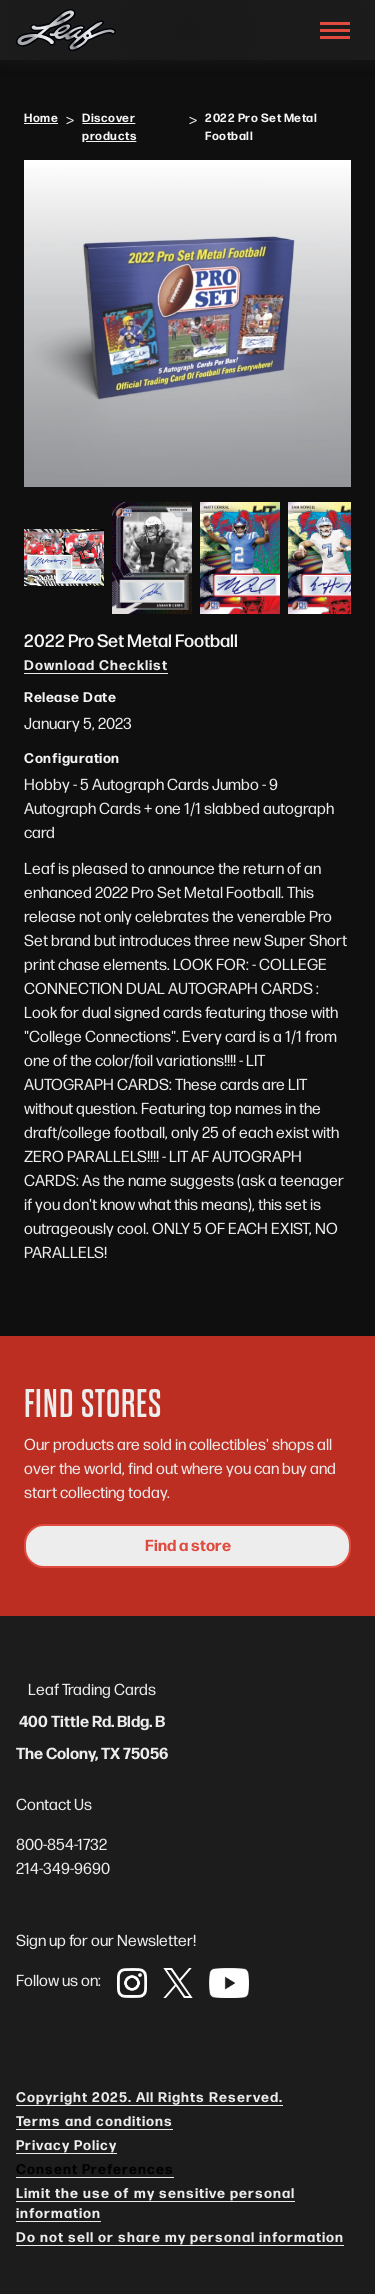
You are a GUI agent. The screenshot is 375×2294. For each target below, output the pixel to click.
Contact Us (54, 1803)
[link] (132, 1983)
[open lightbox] (187, 323)
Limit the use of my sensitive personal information (155, 2202)
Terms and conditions (94, 2120)
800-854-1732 (61, 1843)
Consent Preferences (95, 2168)
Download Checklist (96, 664)
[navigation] (66, 30)
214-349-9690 (63, 1867)
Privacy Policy (66, 2144)
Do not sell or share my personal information (180, 2236)
